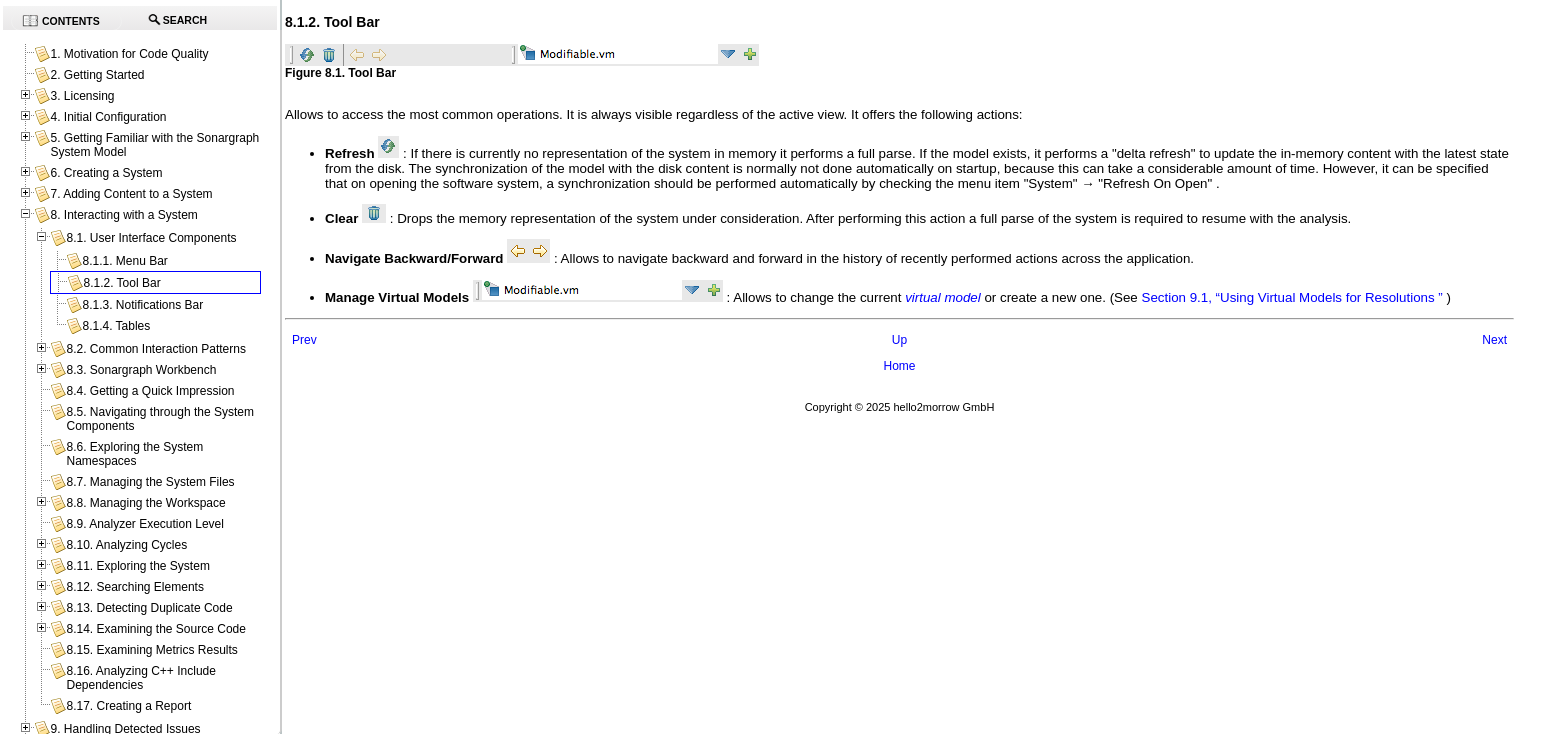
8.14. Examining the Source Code (155, 629)
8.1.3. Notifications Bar (142, 305)
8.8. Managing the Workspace (145, 503)
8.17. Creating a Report (128, 706)
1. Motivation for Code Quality (129, 54)
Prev (304, 340)
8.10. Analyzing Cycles (126, 545)
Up (899, 340)
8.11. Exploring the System (137, 566)
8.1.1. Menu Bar (124, 261)
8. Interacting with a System (123, 215)
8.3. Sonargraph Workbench (141, 370)
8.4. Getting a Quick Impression (150, 391)
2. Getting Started (97, 75)
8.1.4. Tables (116, 326)
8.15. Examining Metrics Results (151, 650)
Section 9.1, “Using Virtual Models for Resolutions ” (1292, 297)
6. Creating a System (106, 173)
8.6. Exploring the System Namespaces (134, 454)
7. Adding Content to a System (131, 194)
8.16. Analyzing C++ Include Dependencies (140, 678)
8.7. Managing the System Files (150, 482)
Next (1494, 340)
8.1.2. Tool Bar (121, 283)
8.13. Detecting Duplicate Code (149, 608)
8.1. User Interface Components (151, 238)
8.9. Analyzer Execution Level (144, 524)
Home (899, 366)
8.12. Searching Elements (134, 587)
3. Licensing (82, 96)
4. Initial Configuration (108, 117)
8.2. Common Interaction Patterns (155, 349)
